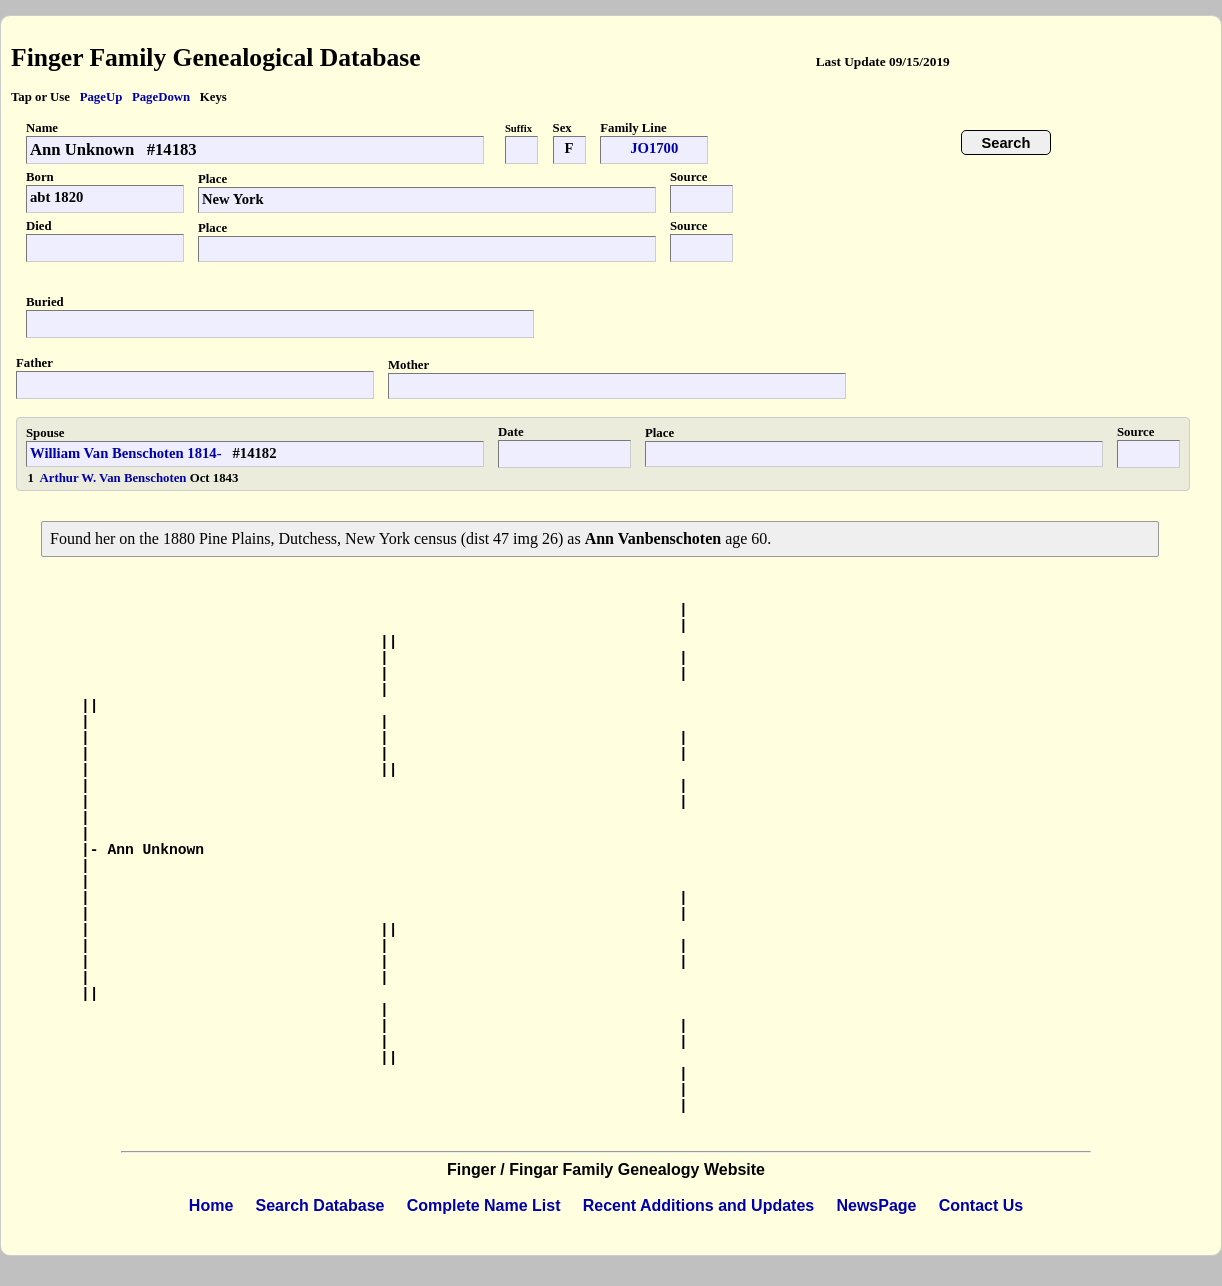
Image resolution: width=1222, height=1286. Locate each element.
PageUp (101, 97)
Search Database (320, 1205)
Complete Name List (484, 1205)
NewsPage (876, 1205)
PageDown (161, 97)
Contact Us (981, 1205)
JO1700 (654, 148)
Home (211, 1205)
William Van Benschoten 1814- (126, 453)
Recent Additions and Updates (698, 1205)
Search (1006, 143)
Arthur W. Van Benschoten (115, 478)
